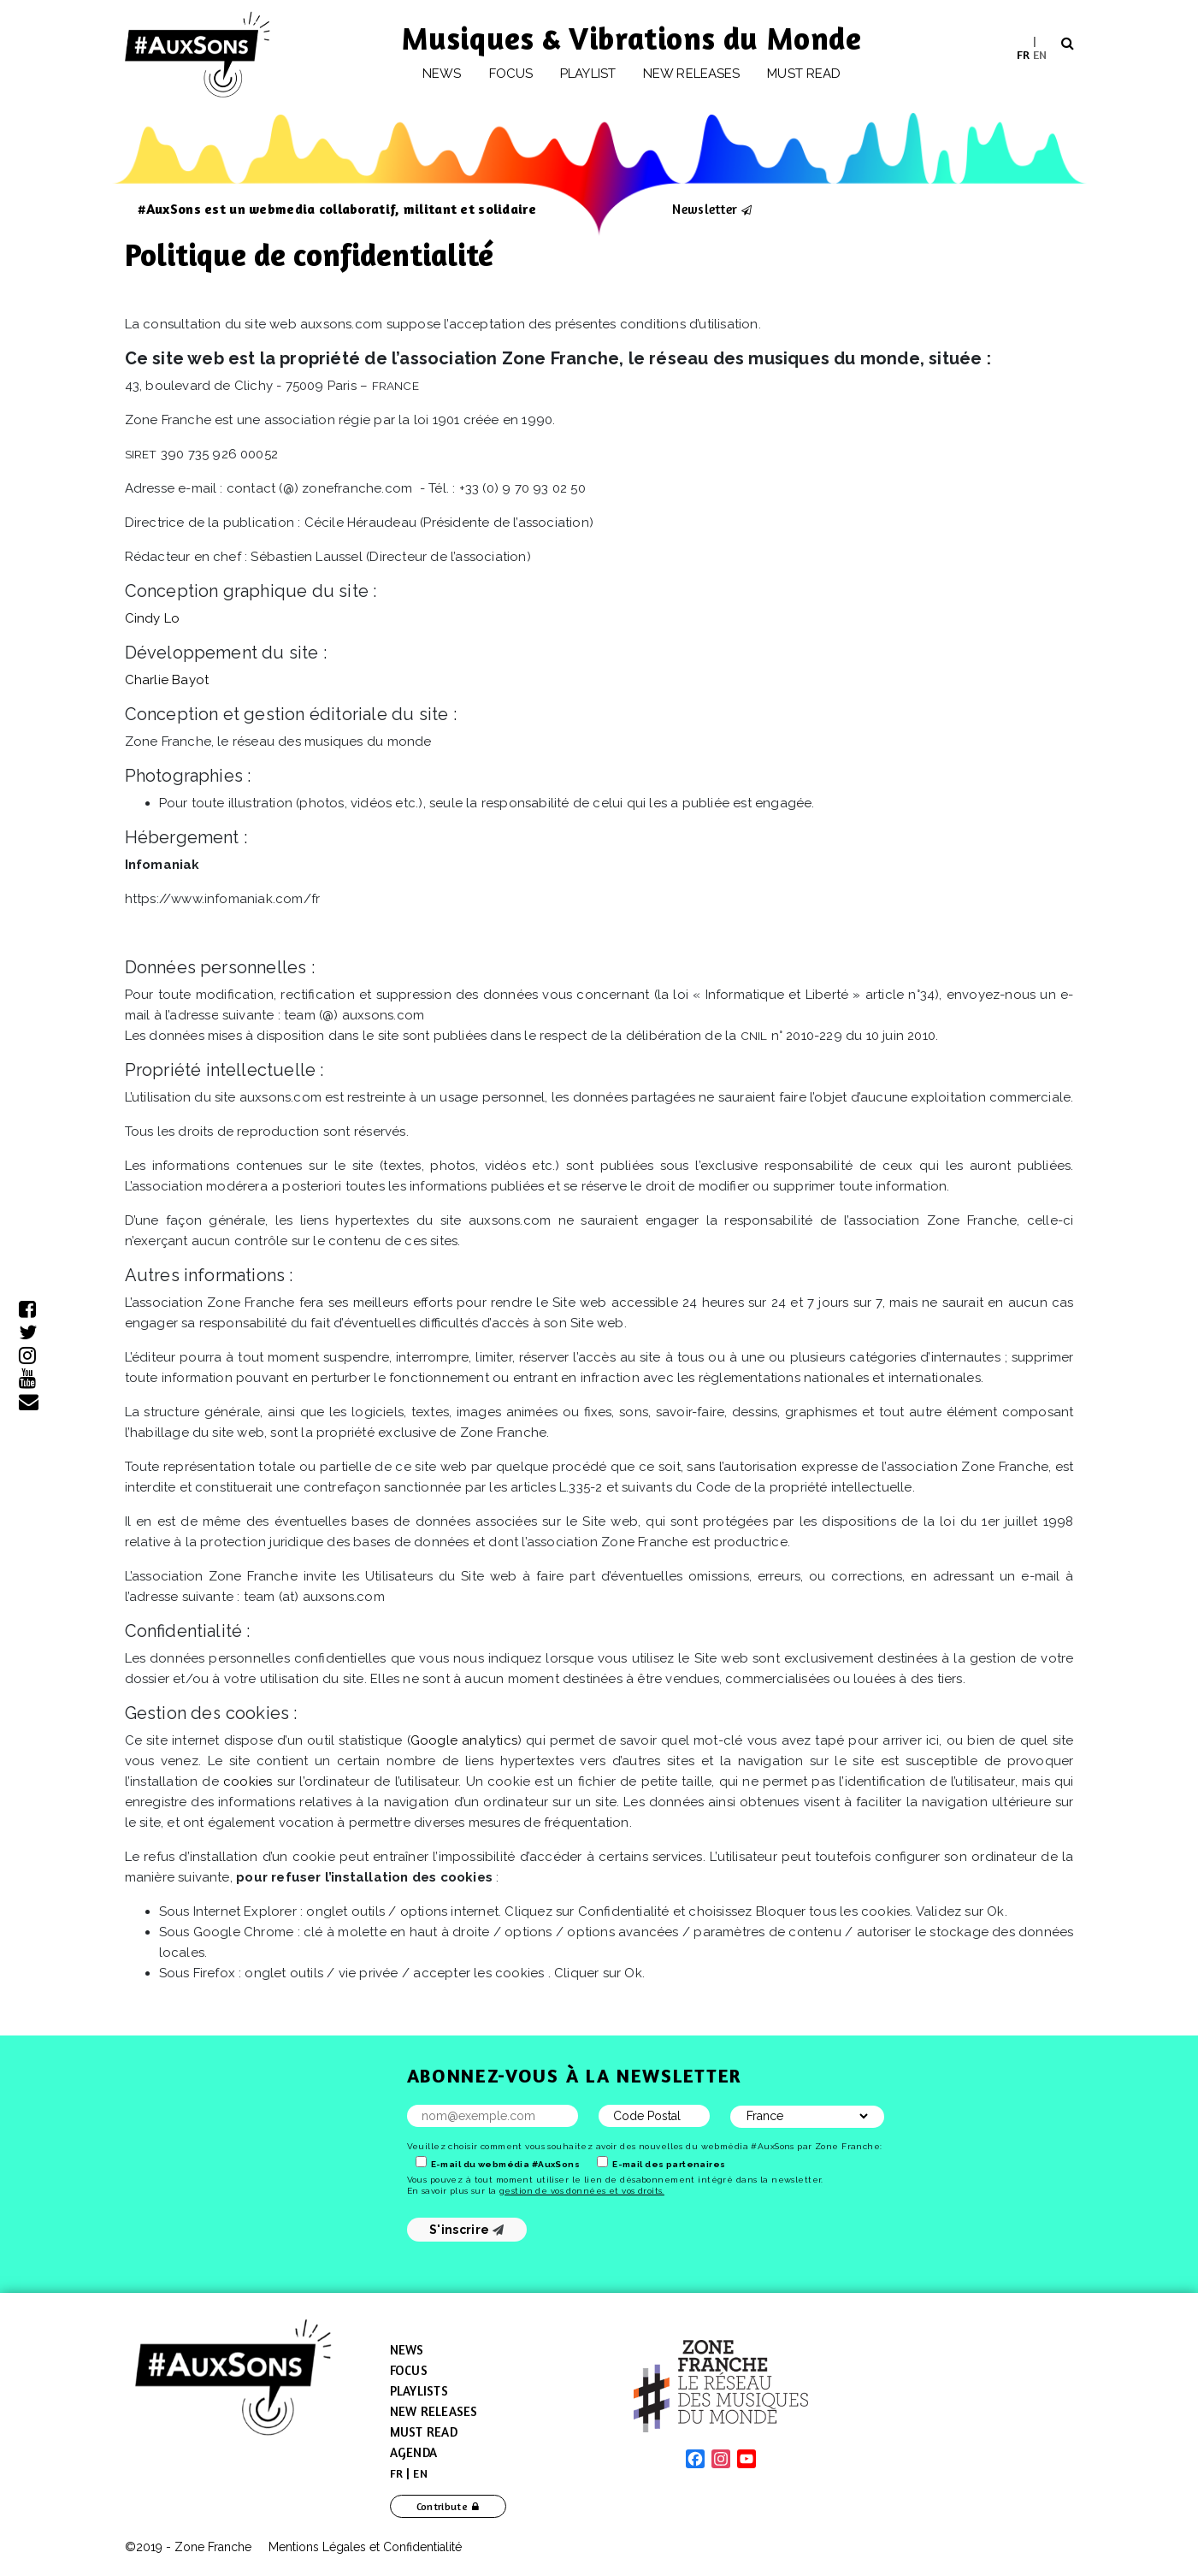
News (441, 73)
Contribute (442, 2506)
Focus (511, 73)
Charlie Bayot (167, 680)
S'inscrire (466, 2229)
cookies (247, 1781)
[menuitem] (1023, 54)
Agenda (414, 2452)
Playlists (419, 2391)
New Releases (434, 2411)
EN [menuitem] (1040, 53)
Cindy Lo (152, 618)
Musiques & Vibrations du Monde (632, 38)
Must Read (804, 73)
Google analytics (463, 1740)
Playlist (588, 73)
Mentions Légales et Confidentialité (365, 2547)
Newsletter (704, 208)
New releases (691, 73)
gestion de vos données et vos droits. (581, 2190)
